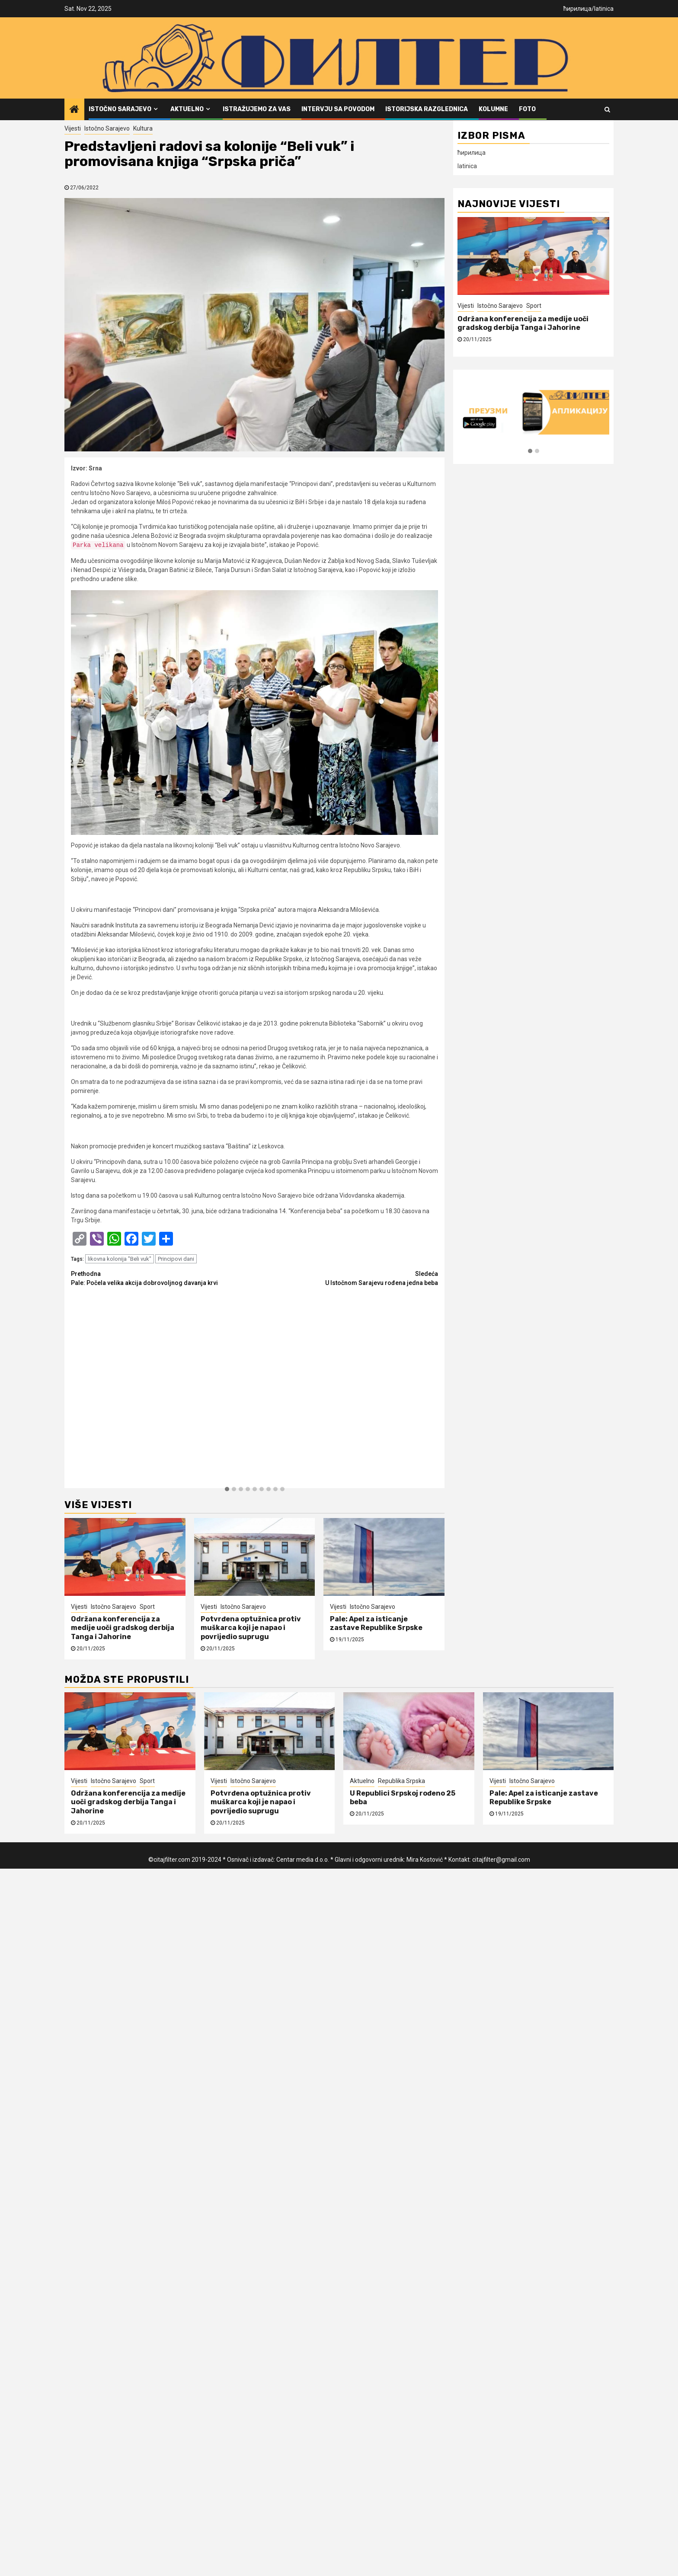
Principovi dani (176, 1259)
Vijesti (72, 128)
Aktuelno (187, 109)
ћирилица (577, 8)
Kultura (143, 128)
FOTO (527, 109)
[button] (227, 1489)
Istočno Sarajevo (120, 109)
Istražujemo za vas (257, 109)
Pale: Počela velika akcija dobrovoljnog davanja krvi (163, 1277)
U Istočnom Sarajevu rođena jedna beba (346, 1277)
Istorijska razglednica (426, 109)
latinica (604, 8)
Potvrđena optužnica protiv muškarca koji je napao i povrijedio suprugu (251, 1628)
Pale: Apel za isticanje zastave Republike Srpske (376, 1623)
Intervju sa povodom (337, 109)
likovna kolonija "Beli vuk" (119, 1259)
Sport (147, 1606)
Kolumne (493, 109)
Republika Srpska (401, 1780)
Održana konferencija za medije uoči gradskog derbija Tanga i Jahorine (122, 1628)
